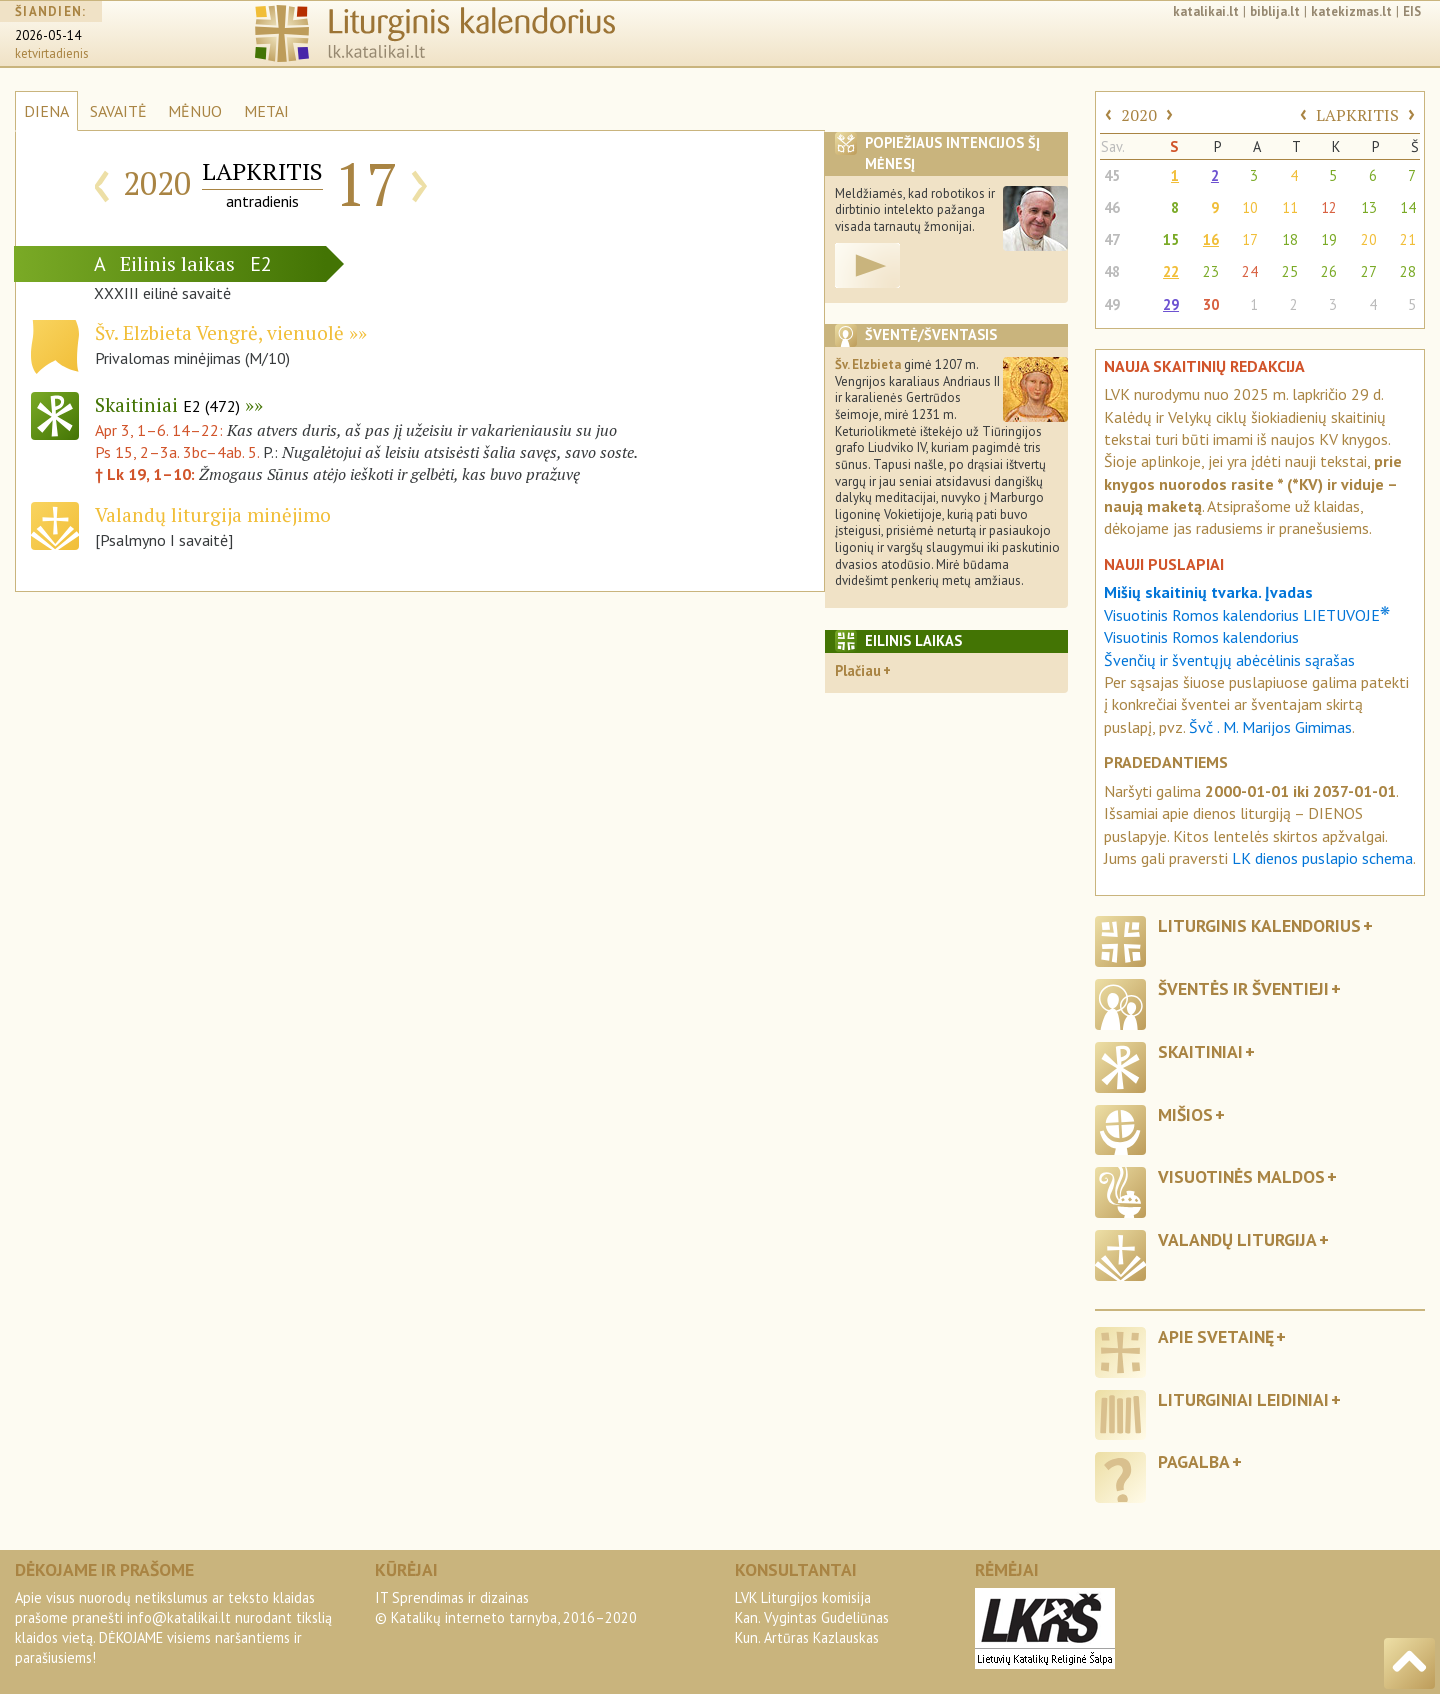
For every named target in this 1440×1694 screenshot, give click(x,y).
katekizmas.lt (1351, 11)
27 (1369, 271)
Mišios (1185, 1114)
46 (1112, 207)
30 (1211, 304)
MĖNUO (195, 111)
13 (1369, 207)
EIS (1412, 11)
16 (1211, 239)
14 (1408, 207)
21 (1408, 239)
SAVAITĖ (118, 111)
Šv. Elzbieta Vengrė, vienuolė (219, 332)
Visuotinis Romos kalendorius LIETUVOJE (1247, 615)
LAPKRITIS (1357, 115)
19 (1329, 239)
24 (1250, 271)
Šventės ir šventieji (1243, 988)
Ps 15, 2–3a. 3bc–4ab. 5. (177, 452)
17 (1250, 239)
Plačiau (858, 670)
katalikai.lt (1206, 11)
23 (1211, 271)
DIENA (46, 111)
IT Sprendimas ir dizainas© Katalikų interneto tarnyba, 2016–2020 (506, 1607)
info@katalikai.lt (179, 1617)
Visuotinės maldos (1241, 1176)
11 (1290, 207)
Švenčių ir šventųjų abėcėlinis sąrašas (1229, 660)
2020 (1139, 115)
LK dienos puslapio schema (1322, 858)
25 (1290, 271)
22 (1171, 271)
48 (1112, 271)
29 (1171, 304)
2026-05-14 (48, 35)
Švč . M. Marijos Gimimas (1270, 727)
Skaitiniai (167, 404)
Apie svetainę (1216, 1336)
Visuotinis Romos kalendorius (1201, 637)
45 (1112, 175)
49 (1112, 304)
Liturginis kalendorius (1259, 925)
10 (1250, 207)
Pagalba (1194, 1461)
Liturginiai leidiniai (1243, 1399)
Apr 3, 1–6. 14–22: (161, 430)
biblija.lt (1275, 11)
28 (1408, 271)
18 (1290, 239)
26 (1329, 271)
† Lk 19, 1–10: (147, 474)
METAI (266, 111)
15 (1171, 239)
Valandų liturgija (1237, 1239)
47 (1112, 239)
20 (1369, 239)
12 (1329, 207)
